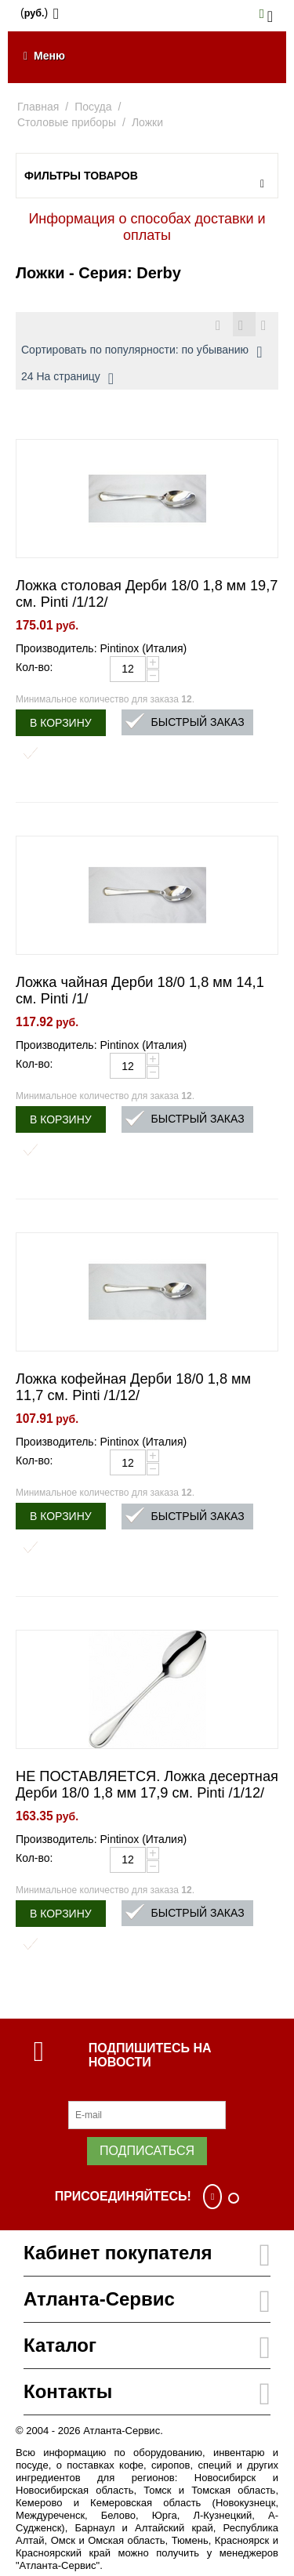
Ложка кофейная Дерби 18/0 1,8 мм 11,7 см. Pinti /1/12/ (133, 1387)
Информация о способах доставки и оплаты (146, 227)
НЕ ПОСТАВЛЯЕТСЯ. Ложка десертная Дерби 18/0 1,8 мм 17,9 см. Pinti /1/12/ (147, 1785)
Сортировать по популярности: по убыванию (141, 352)
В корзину (61, 723)
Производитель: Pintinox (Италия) (101, 648)
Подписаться (147, 2150)
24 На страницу (67, 378)
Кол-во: (34, 667)
